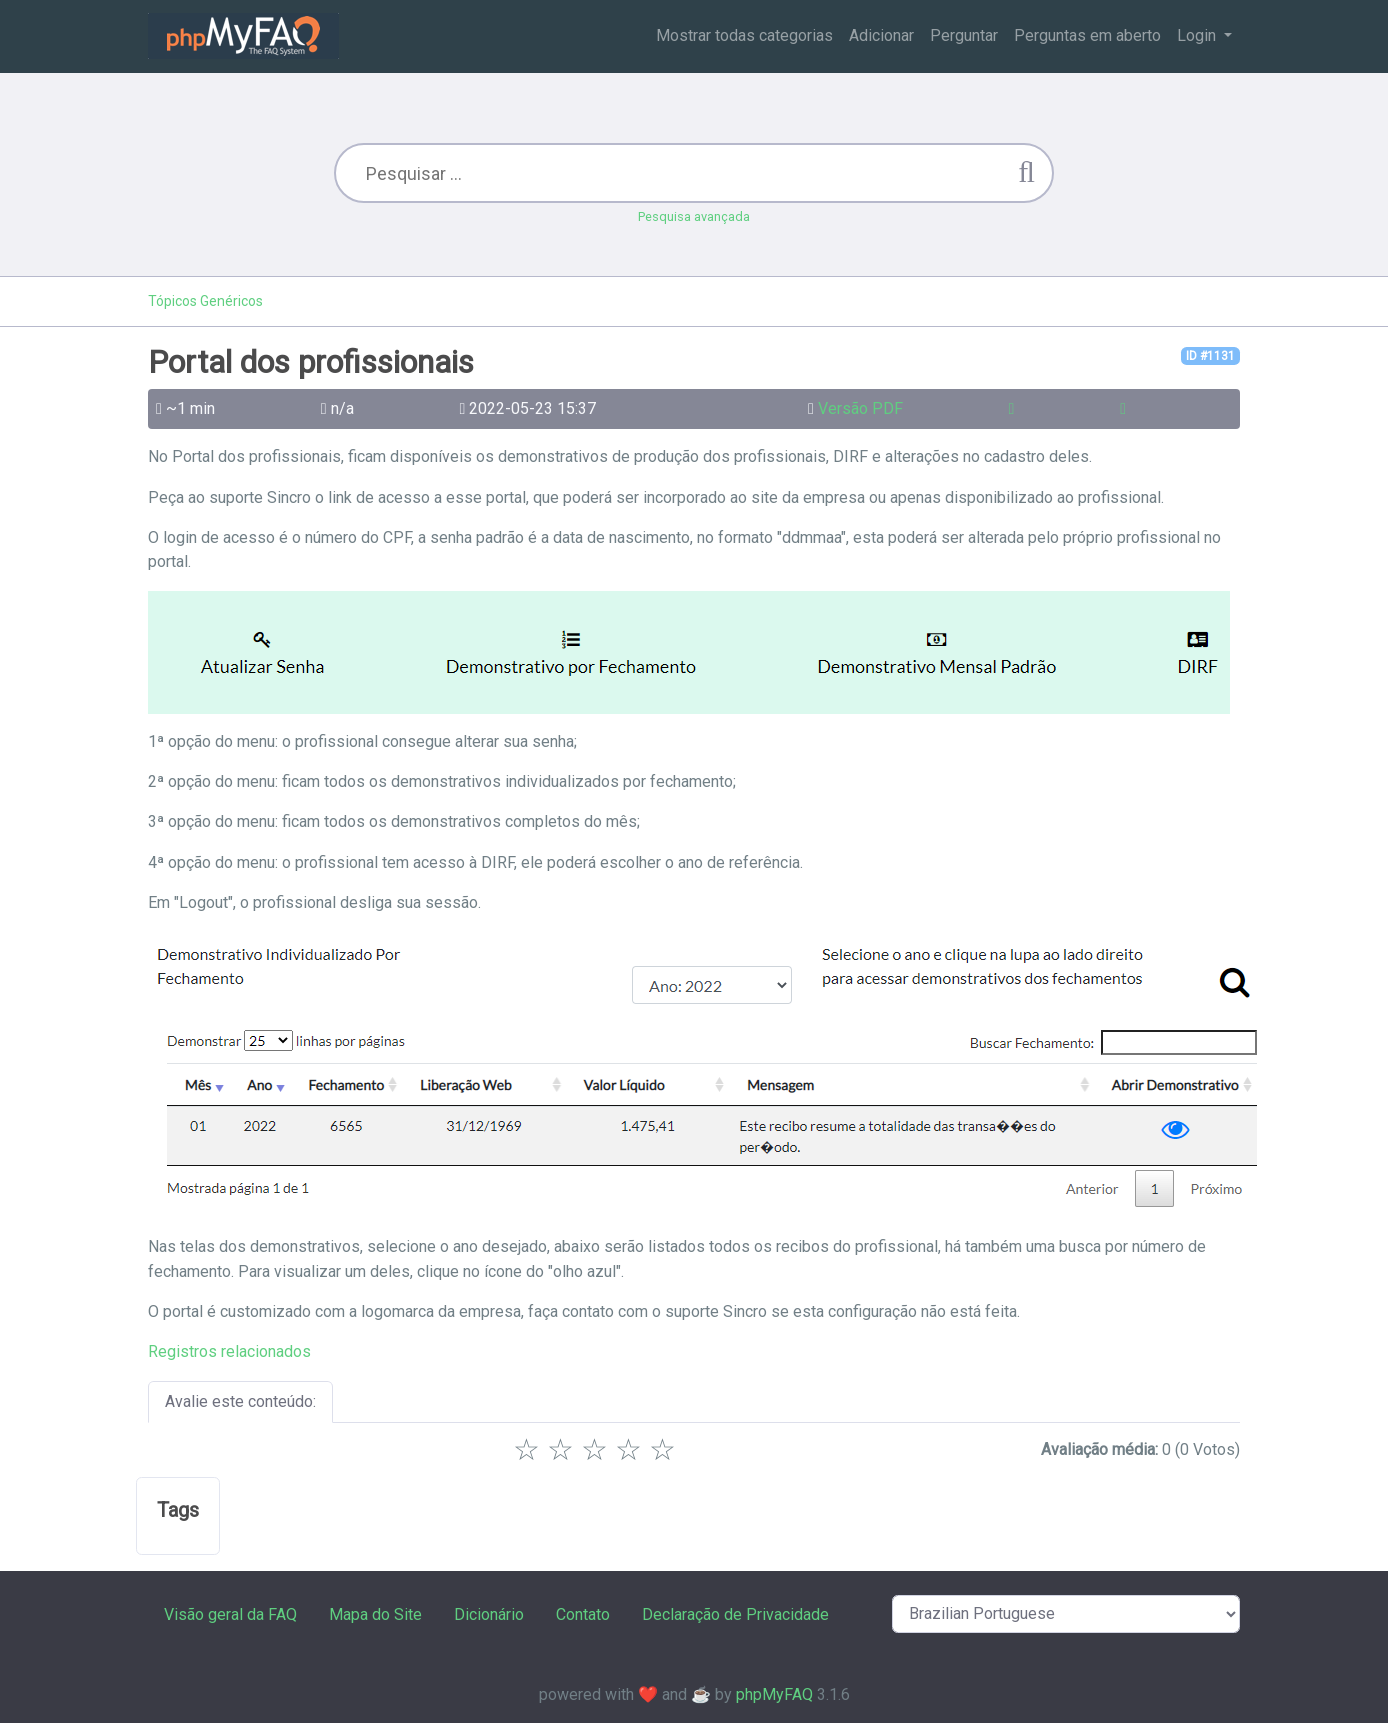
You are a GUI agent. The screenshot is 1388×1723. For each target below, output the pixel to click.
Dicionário (489, 1614)
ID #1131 (1210, 356)
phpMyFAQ (774, 1694)
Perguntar (964, 35)
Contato (583, 1614)
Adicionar (881, 35)
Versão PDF (860, 408)
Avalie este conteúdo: (240, 1401)
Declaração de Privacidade (735, 1614)
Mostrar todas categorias (744, 35)
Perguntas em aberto (1087, 35)
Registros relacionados (229, 1351)
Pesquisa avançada (694, 216)
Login (1198, 35)
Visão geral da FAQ (230, 1614)
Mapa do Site (375, 1614)
